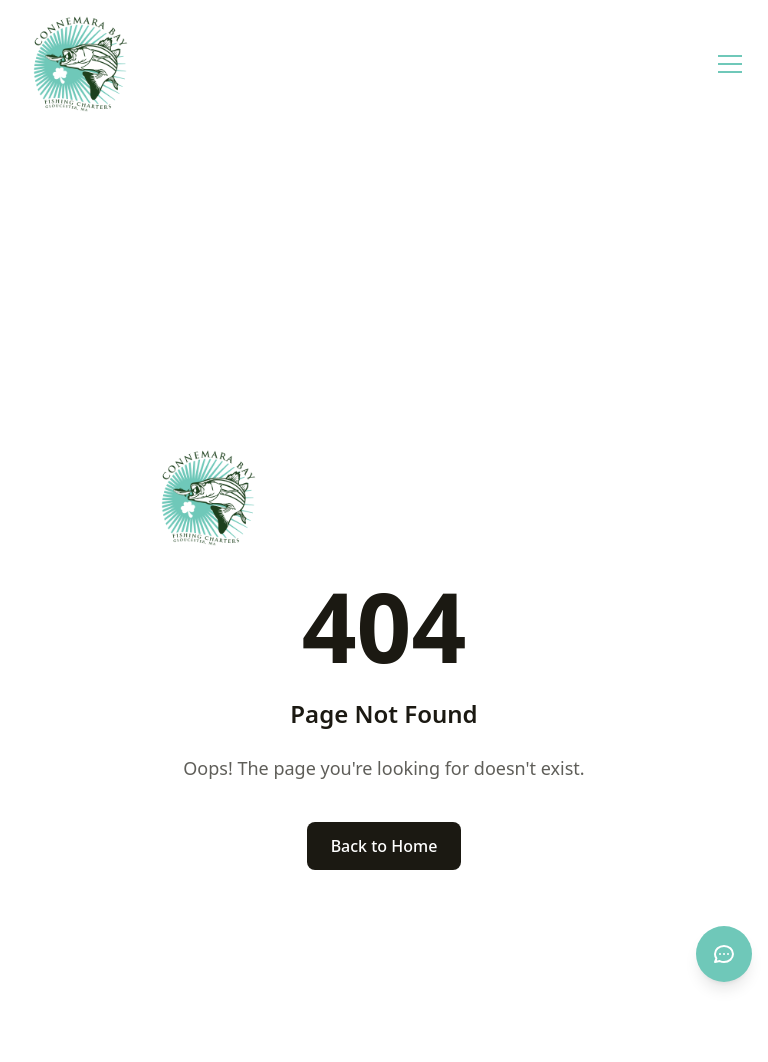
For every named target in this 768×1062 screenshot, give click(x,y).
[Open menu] (730, 64)
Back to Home (384, 846)
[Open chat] (724, 954)
